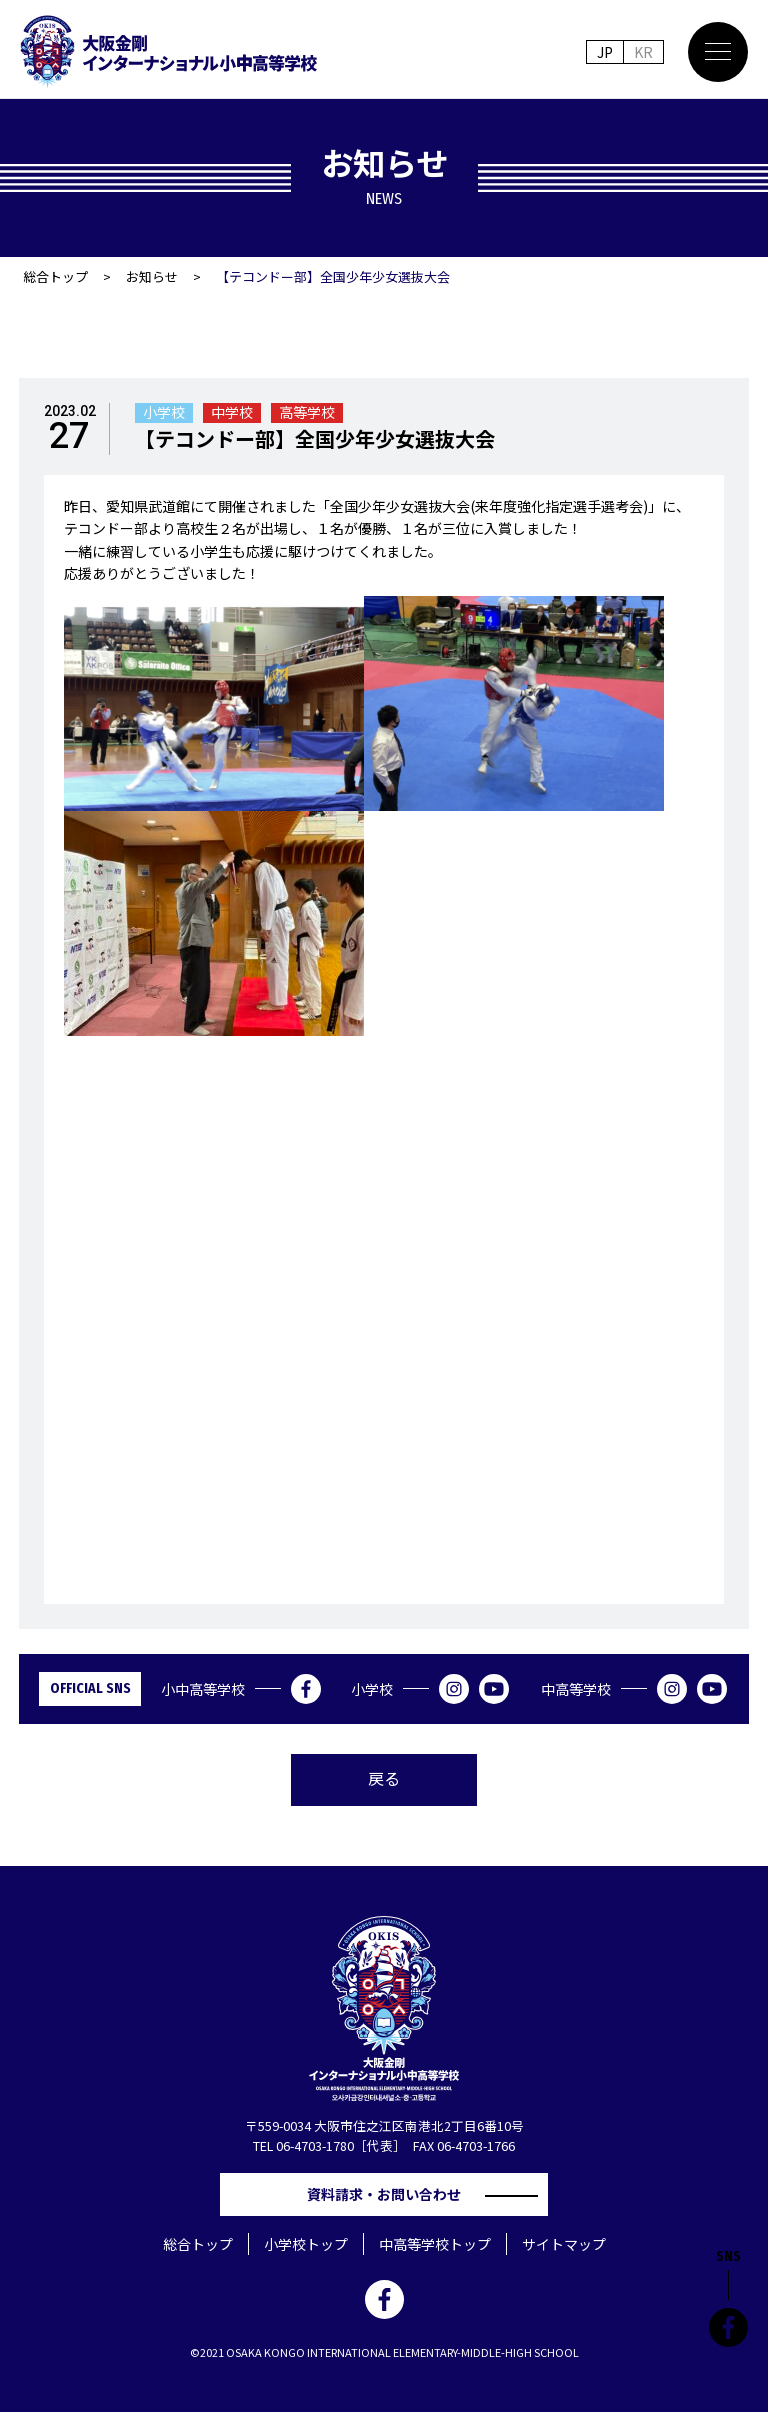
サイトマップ (564, 2244)
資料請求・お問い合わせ (391, 2194)
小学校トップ (306, 2244)
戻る (384, 1778)
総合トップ (55, 276)
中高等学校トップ (435, 2244)
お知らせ (152, 276)
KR (643, 52)
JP (605, 52)
